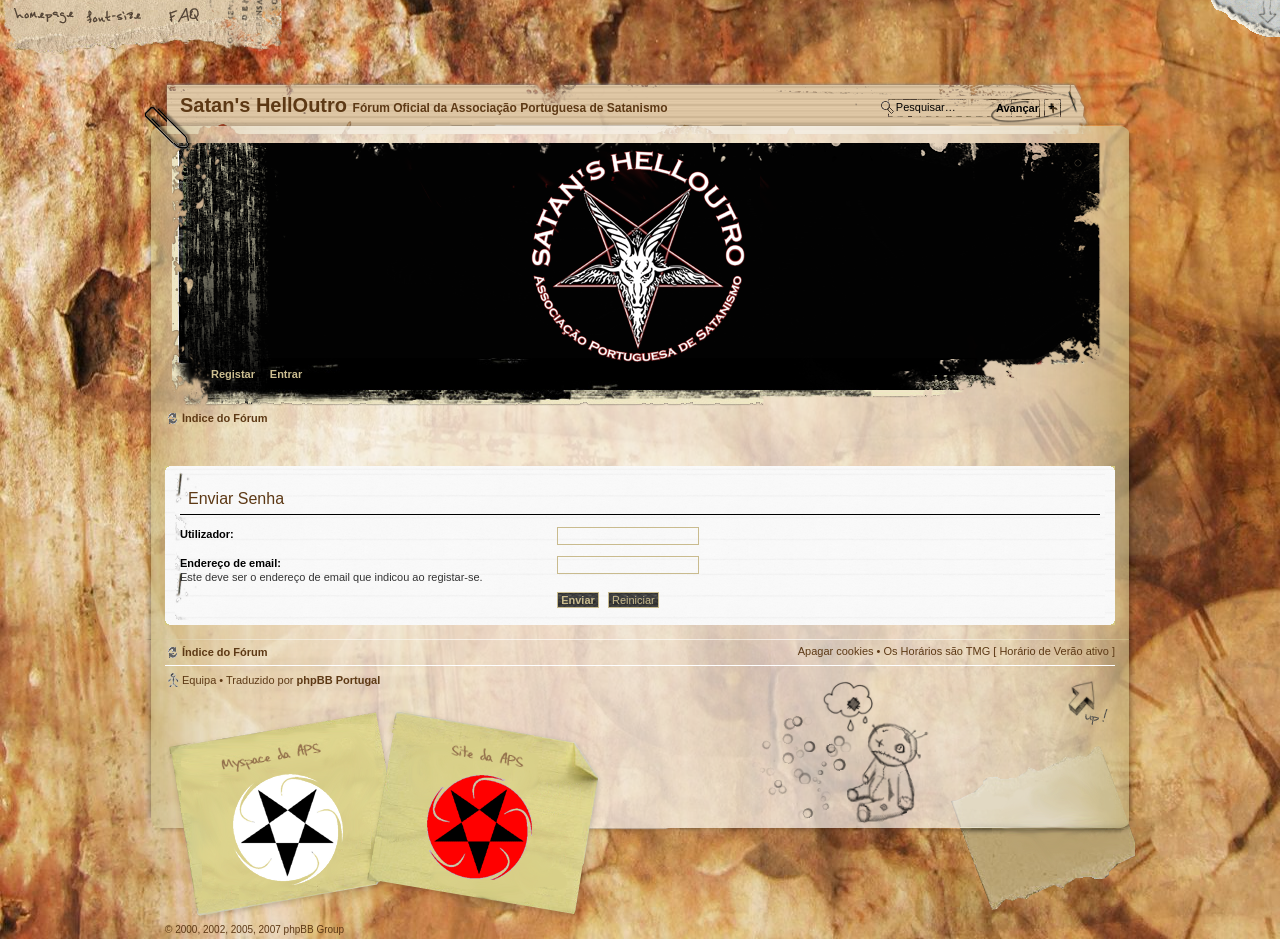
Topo (1090, 705)
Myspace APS (390, 814)
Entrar (286, 374)
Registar (233, 374)
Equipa (199, 680)
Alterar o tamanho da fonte (115, 17)
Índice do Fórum (637, 275)
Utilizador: (207, 534)
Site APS (480, 827)
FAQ (185, 17)
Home (45, 17)
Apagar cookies (836, 651)
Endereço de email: (230, 563)
